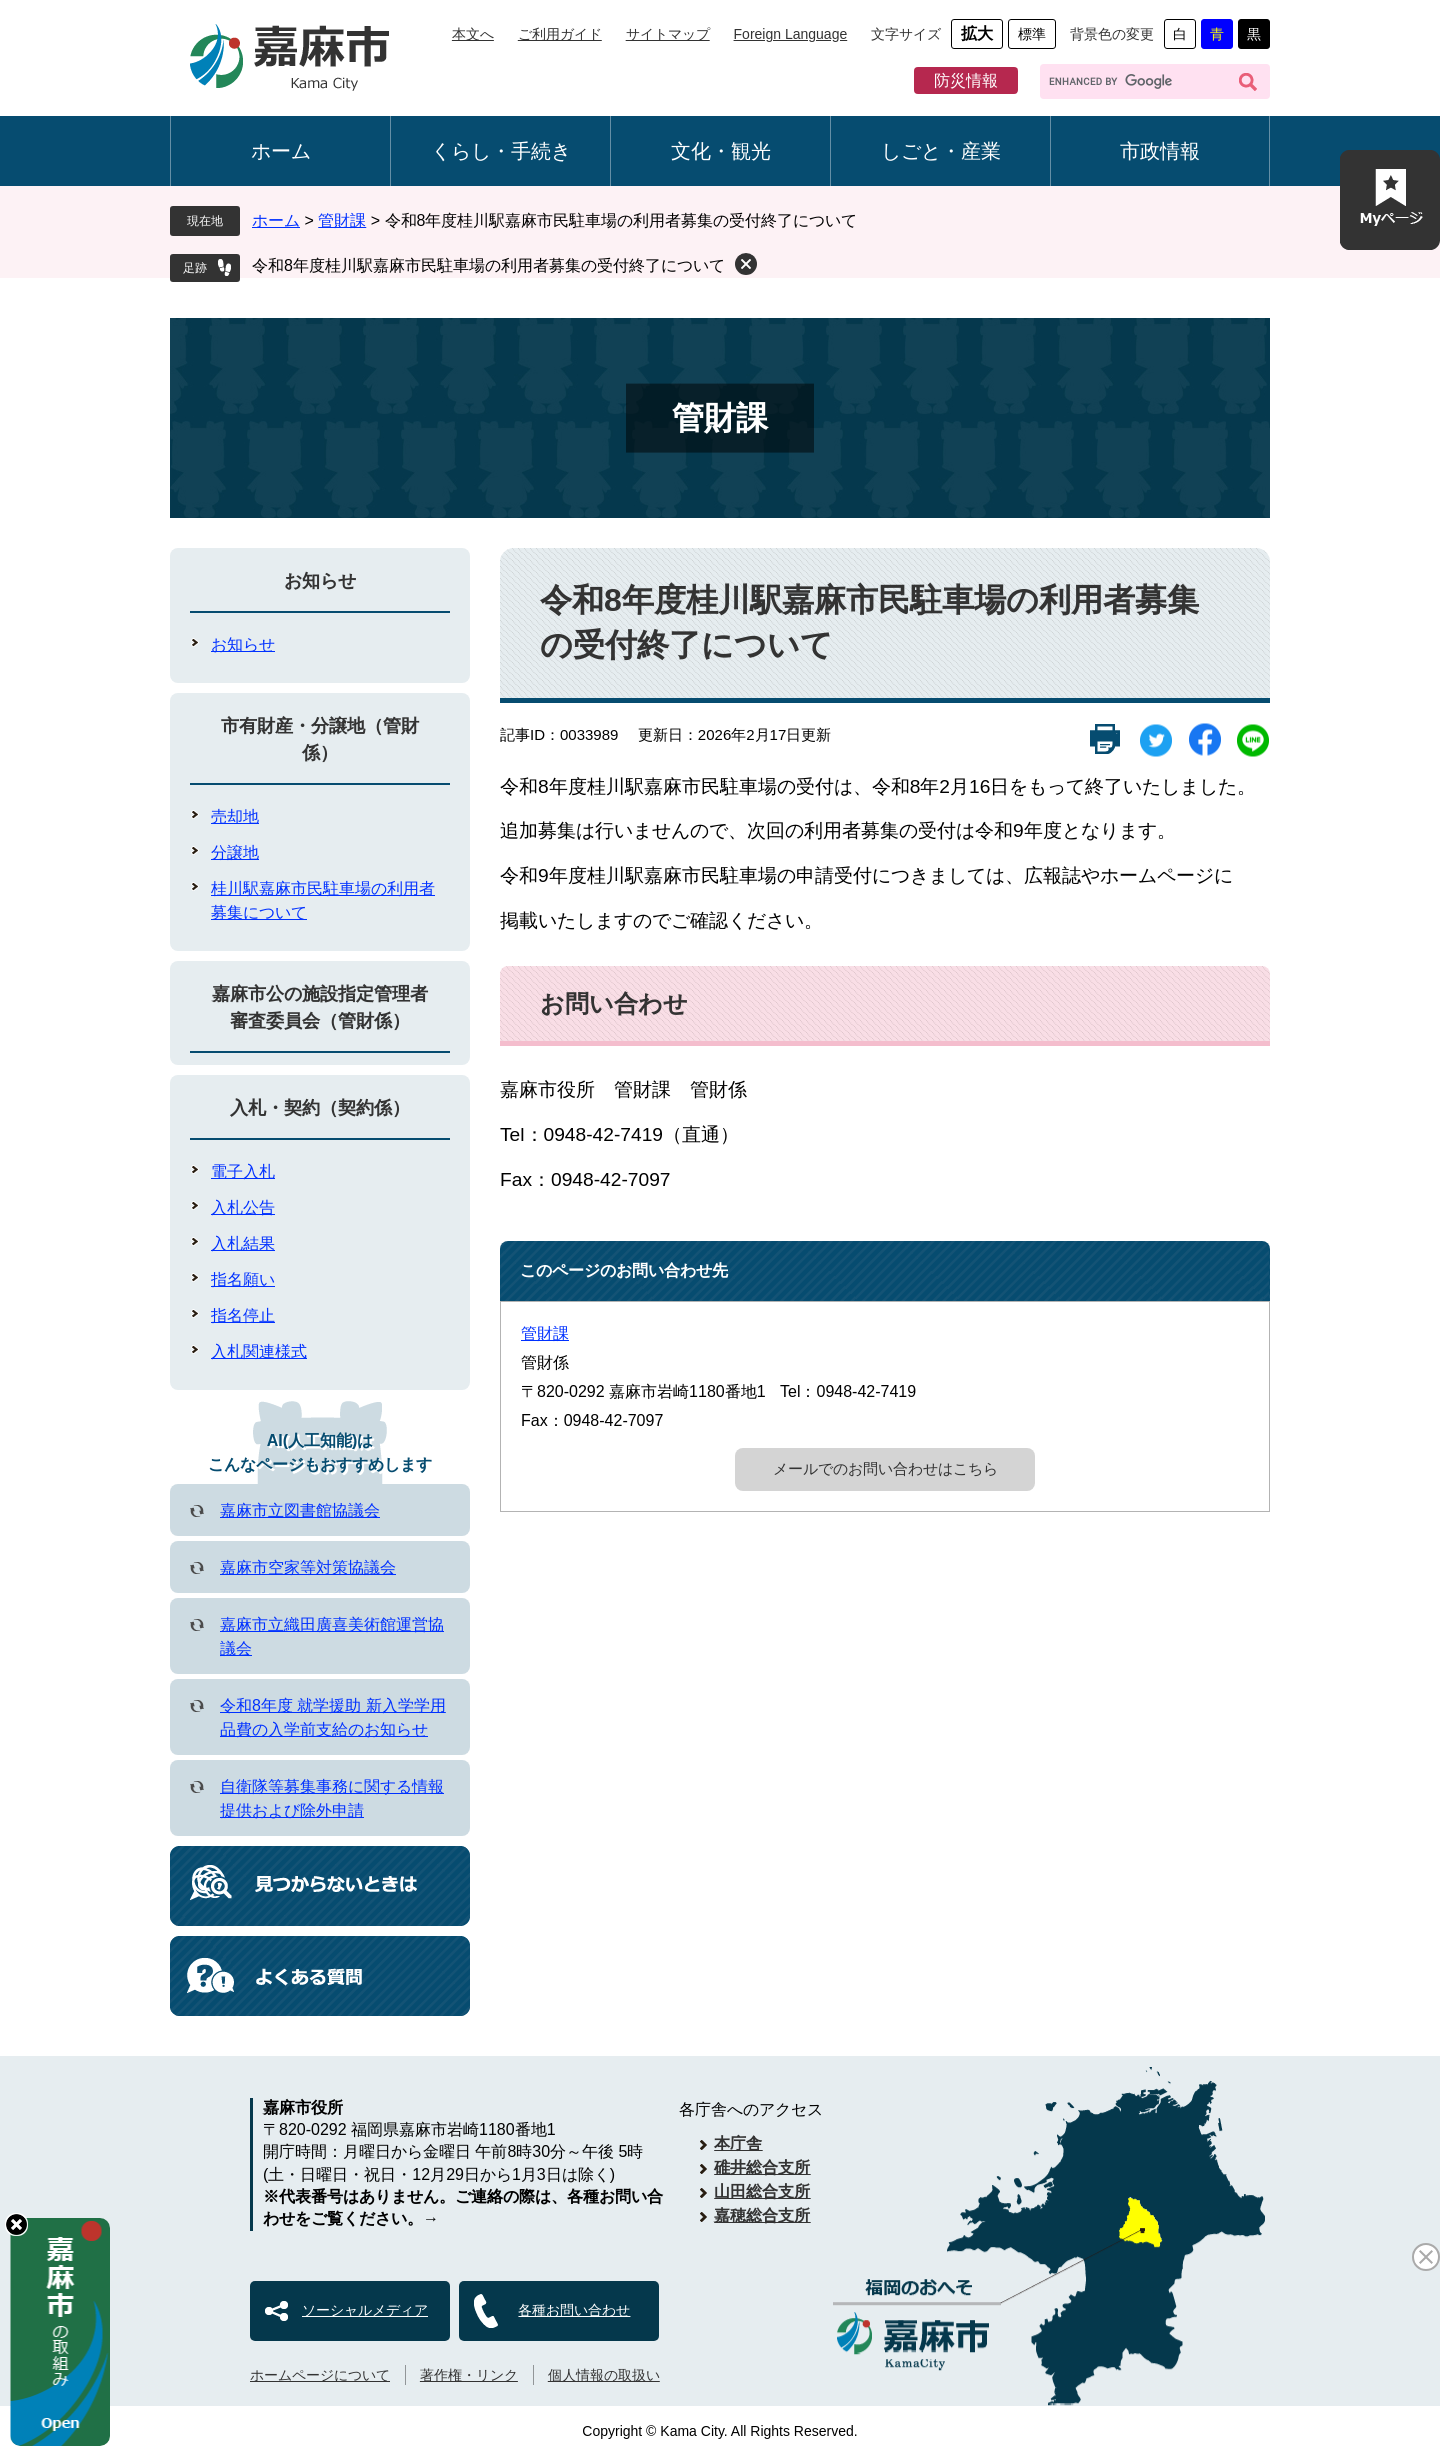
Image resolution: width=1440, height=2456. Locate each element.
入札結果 (243, 1243)
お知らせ (320, 581)
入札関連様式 (259, 1351)
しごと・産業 (941, 151)
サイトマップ (668, 34)
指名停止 (243, 1315)
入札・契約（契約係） (320, 1108)
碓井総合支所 (762, 2167)
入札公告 (243, 1207)
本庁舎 (738, 2143)
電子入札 (243, 1171)
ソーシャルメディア (365, 2310)
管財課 (342, 220)
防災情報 (966, 80)
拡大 (977, 33)
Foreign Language (791, 34)
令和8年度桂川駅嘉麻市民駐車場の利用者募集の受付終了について (488, 265)
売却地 (235, 816)
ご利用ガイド (560, 34)
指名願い (243, 1279)
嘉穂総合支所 (762, 2215)
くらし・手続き (501, 151)
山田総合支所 (762, 2191)
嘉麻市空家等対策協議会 (308, 1567)
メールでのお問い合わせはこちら (885, 1468)
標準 (1032, 34)
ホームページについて (320, 2375)
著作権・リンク (469, 2375)
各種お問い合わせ (574, 2310)
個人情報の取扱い (604, 2375)
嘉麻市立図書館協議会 (300, 1510)
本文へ (473, 34)
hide (16, 2224)
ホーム (281, 151)
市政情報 (1160, 151)
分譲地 (235, 852)
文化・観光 (721, 151)
